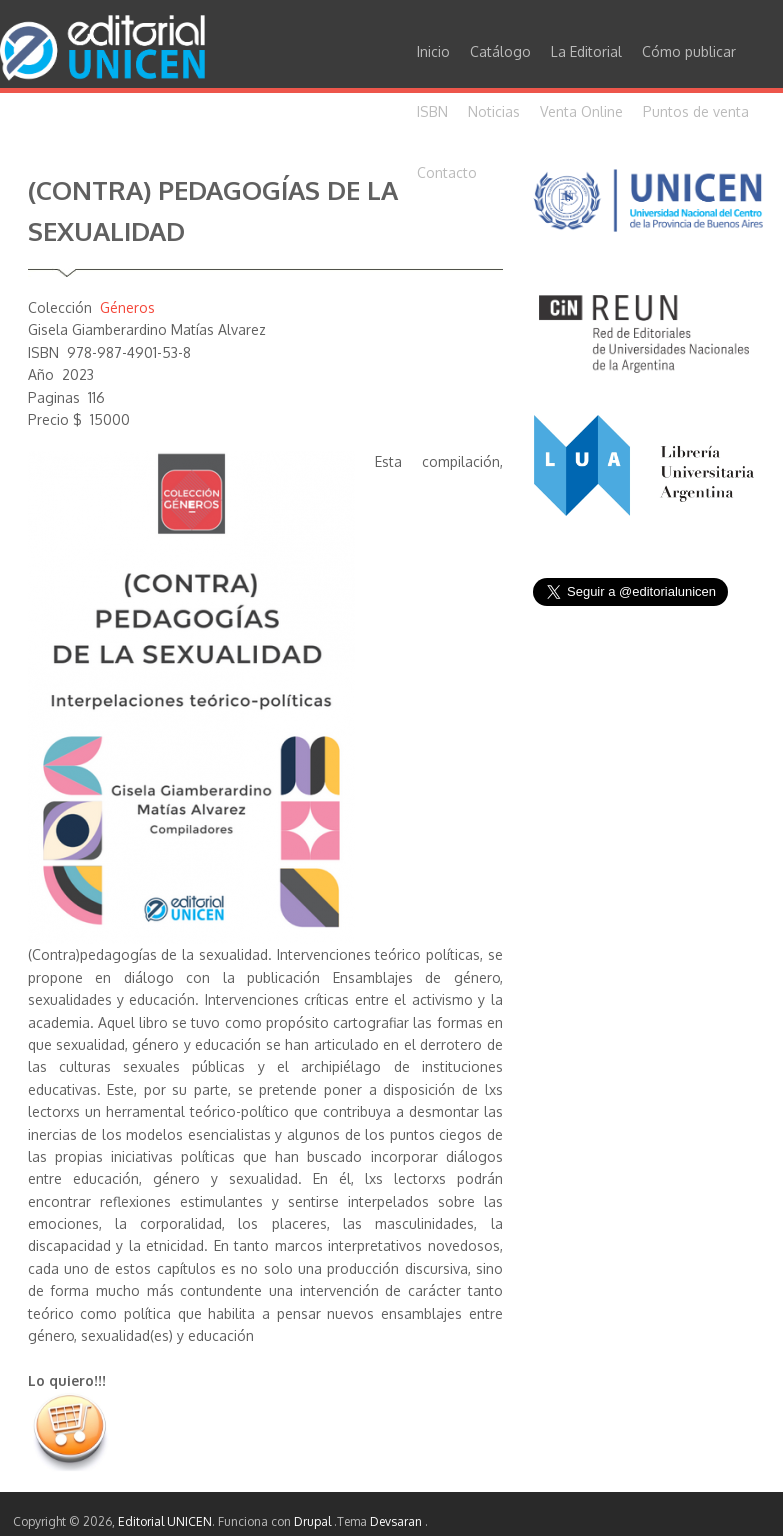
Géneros (127, 307)
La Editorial (586, 51)
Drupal (314, 1521)
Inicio (433, 51)
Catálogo (500, 51)
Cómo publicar (689, 51)
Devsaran (397, 1521)
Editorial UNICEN (165, 1521)
